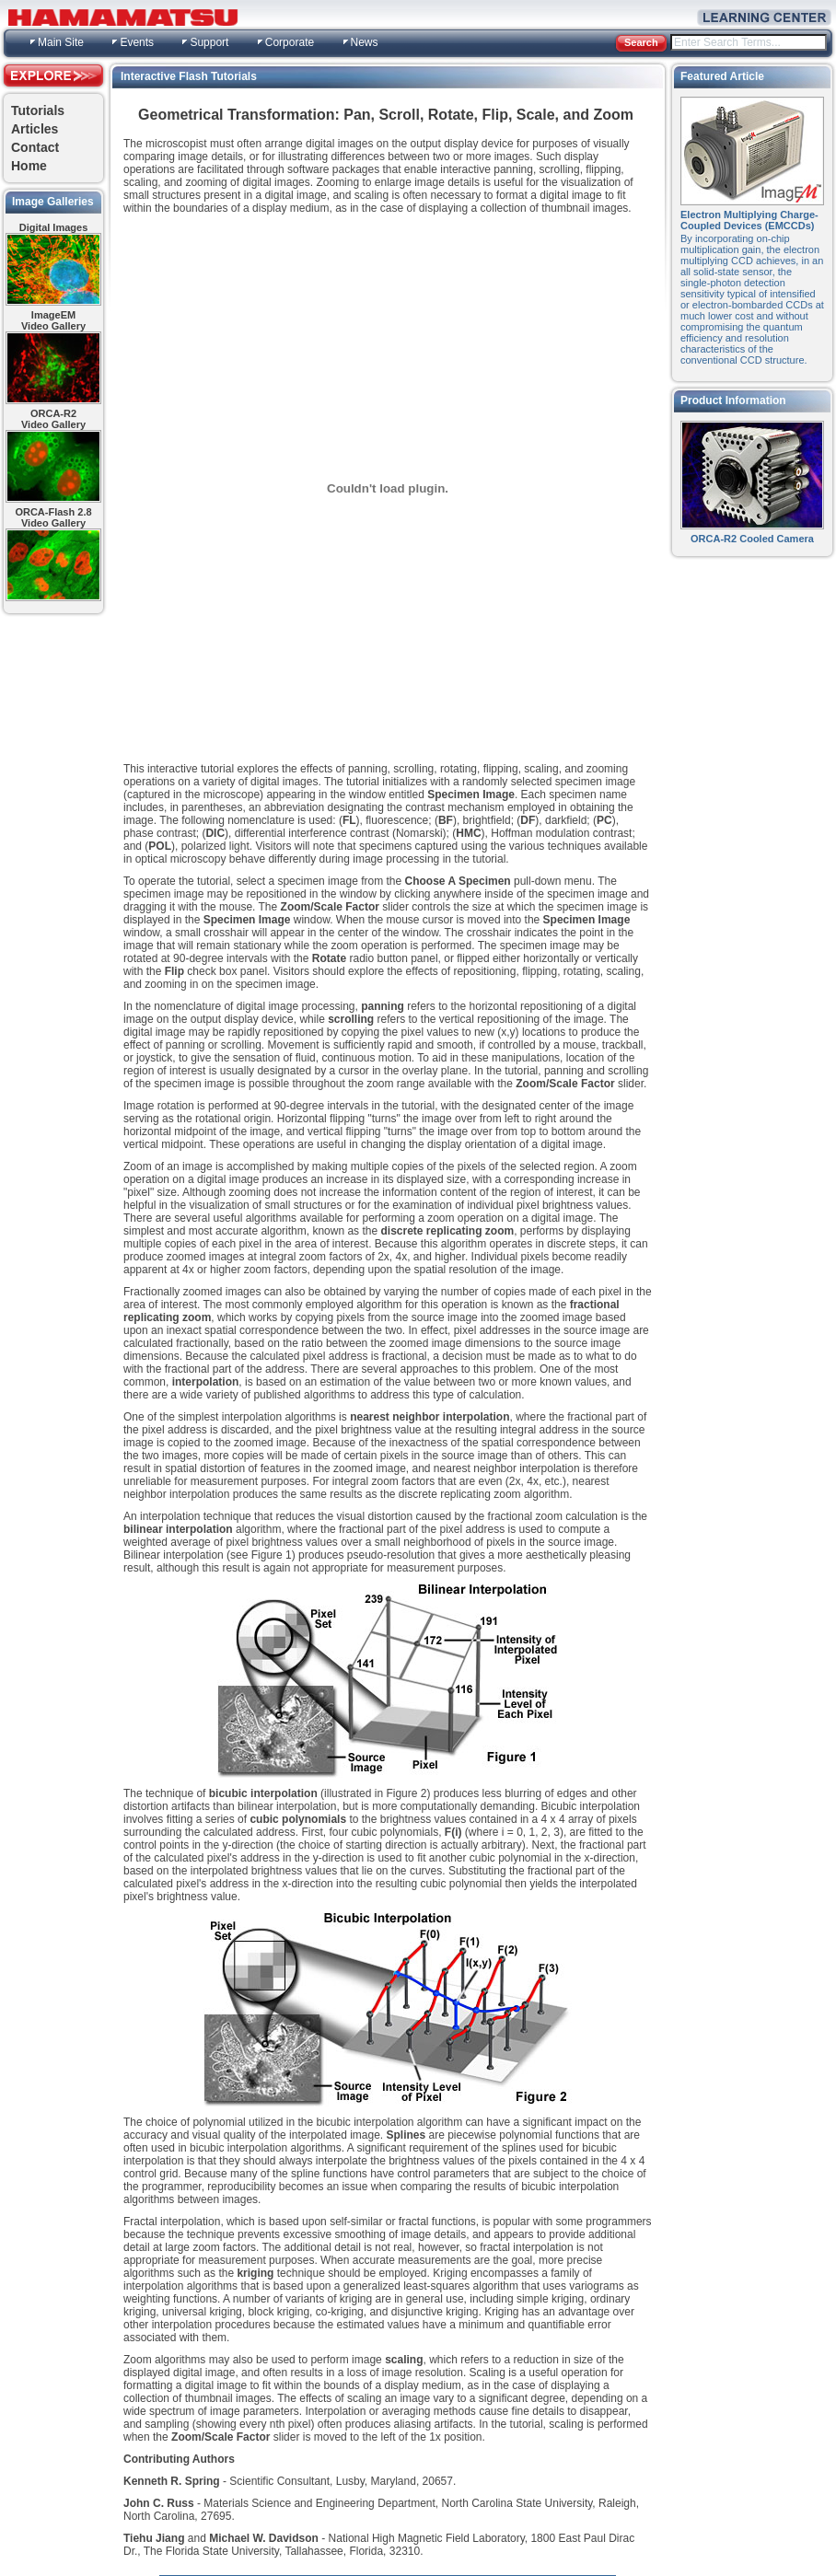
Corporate (289, 42)
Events (137, 42)
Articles (34, 129)
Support (209, 42)
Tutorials (37, 110)
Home (29, 165)
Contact (35, 147)
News (364, 42)
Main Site (61, 42)
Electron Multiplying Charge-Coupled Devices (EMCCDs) (749, 220)
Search (641, 42)
